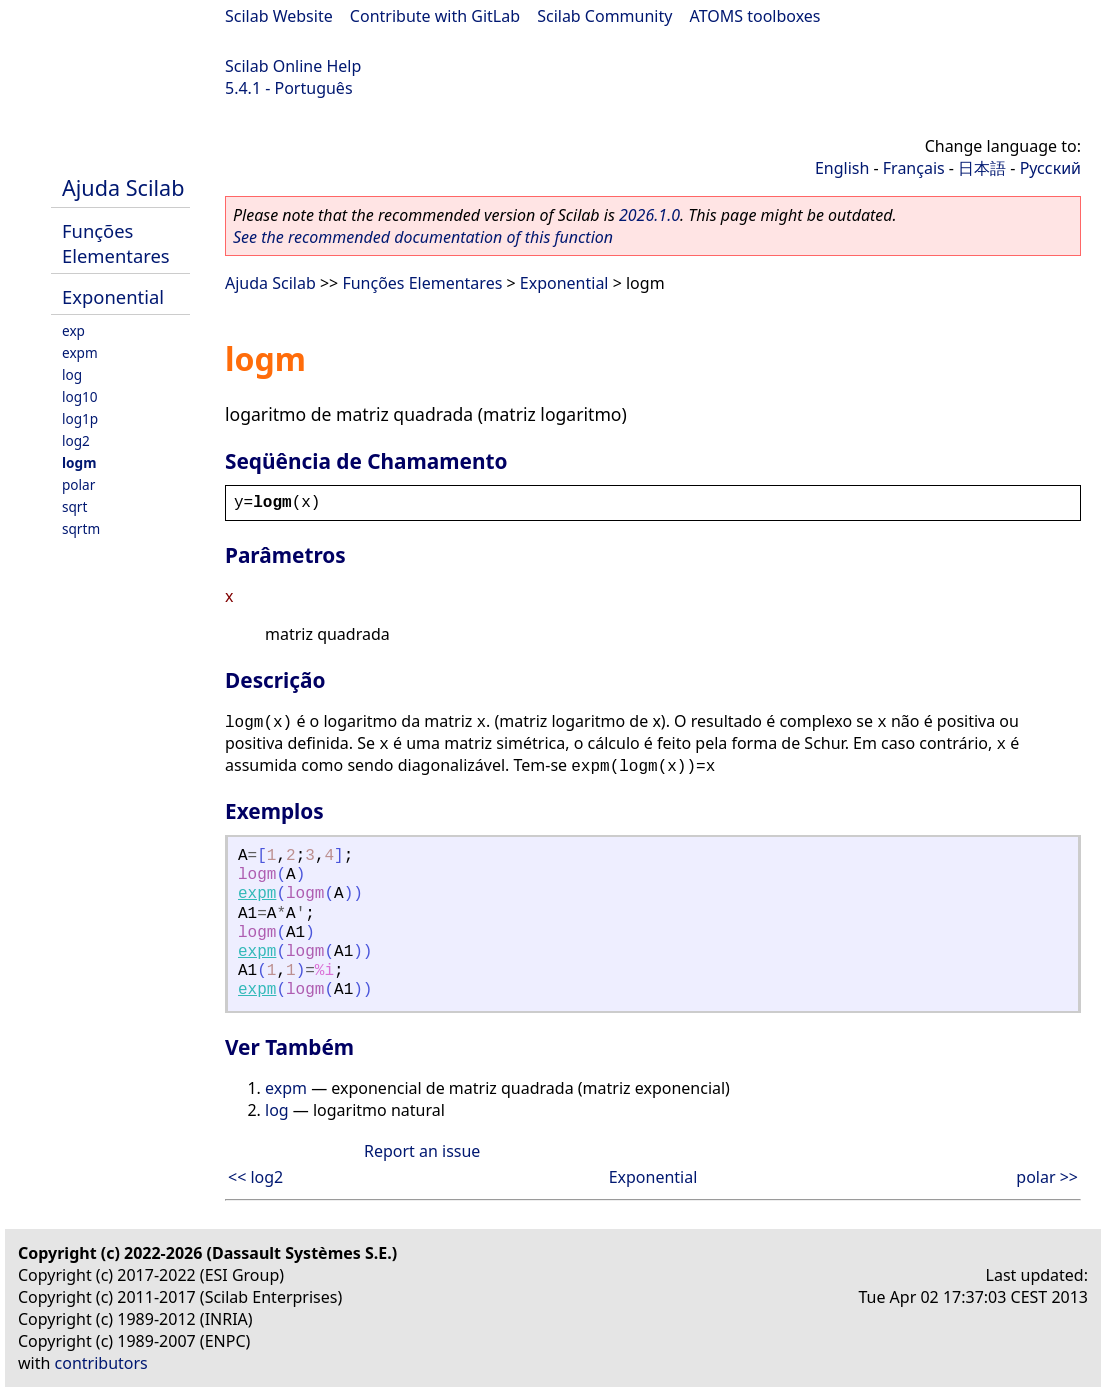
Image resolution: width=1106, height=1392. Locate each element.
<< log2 (255, 1177)
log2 (76, 440)
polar (78, 484)
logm (79, 462)
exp (73, 330)
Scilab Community (604, 16)
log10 (80, 396)
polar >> (1047, 1177)
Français (914, 168)
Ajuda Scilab (123, 187)
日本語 (982, 168)
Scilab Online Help (293, 66)
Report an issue (422, 1151)
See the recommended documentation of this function (423, 237)
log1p (80, 418)
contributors (101, 1363)
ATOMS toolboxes (755, 16)
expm (80, 352)
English (842, 168)
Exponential (113, 296)
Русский (1050, 168)
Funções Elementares (116, 243)
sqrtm (81, 528)
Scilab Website (279, 16)
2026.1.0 (649, 215)
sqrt (74, 506)
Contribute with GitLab (435, 16)
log (72, 374)
